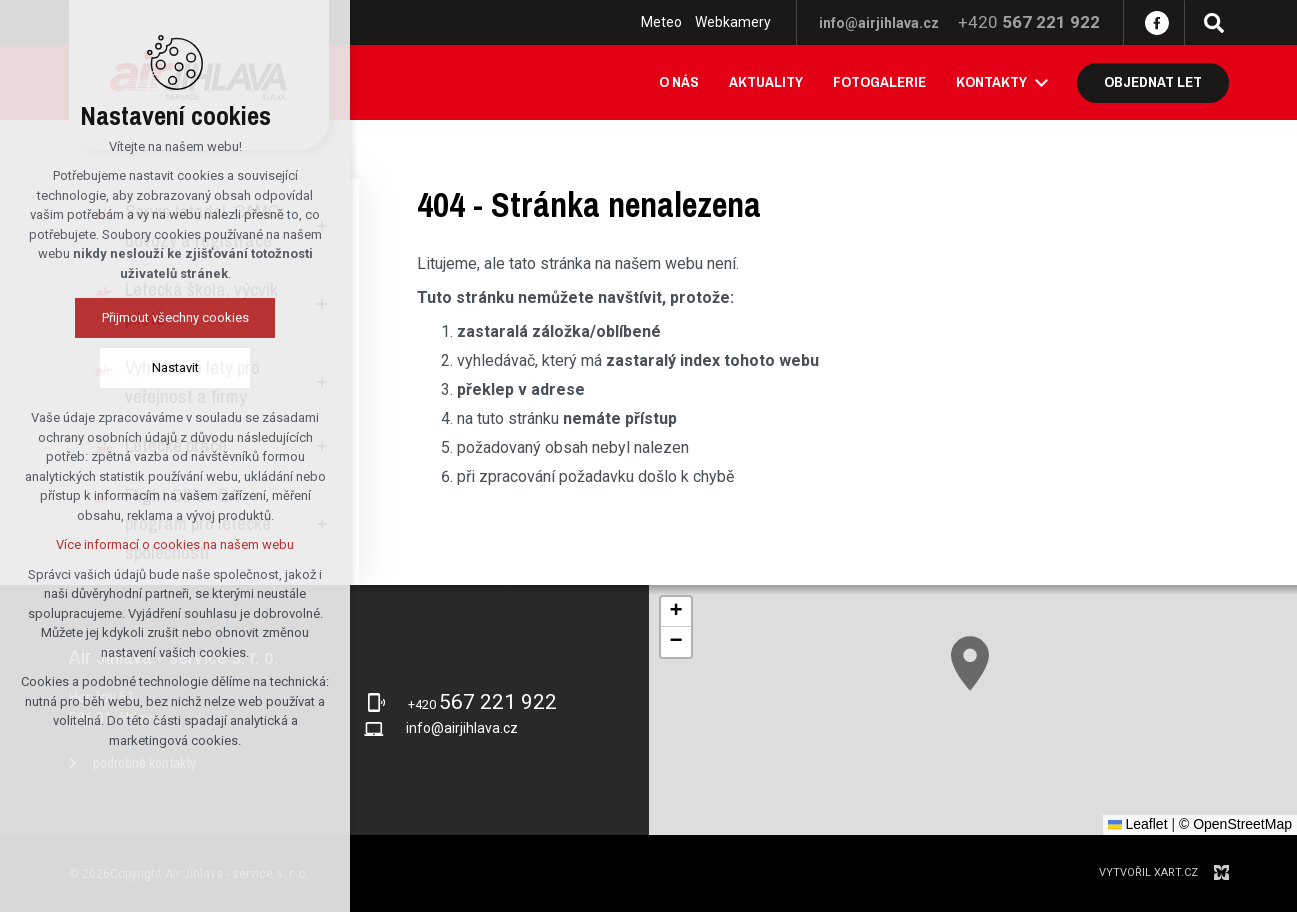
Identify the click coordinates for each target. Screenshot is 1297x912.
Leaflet (1138, 824)
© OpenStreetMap (1235, 824)
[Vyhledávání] (1214, 23)
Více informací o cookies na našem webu (175, 544)
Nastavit (175, 367)
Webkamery (733, 22)
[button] (970, 663)
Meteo (661, 22)
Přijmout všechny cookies (175, 317)
